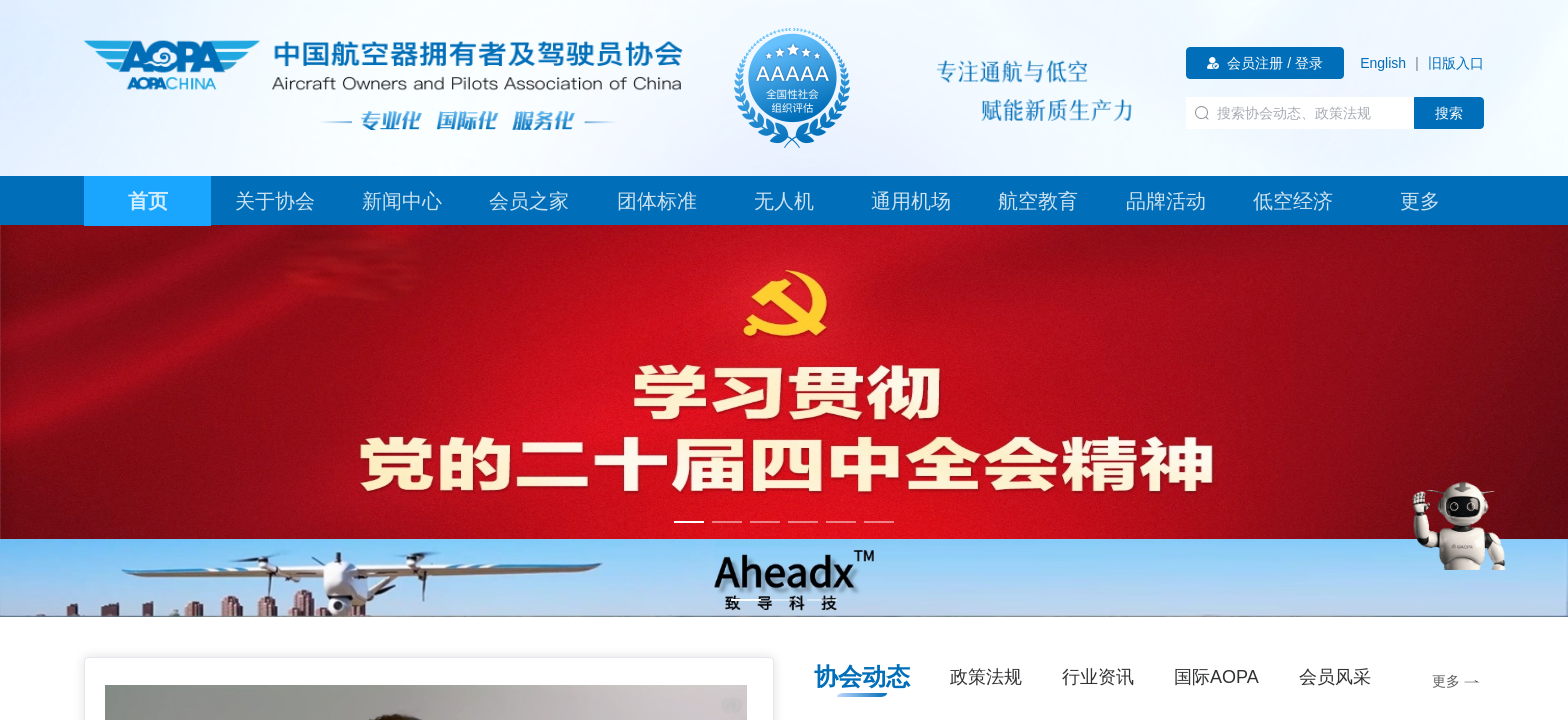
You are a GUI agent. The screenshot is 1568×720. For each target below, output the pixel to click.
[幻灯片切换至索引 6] (879, 522)
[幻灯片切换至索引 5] (841, 522)
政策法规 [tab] (986, 677)
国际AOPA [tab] (1216, 677)
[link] (1383, 63)
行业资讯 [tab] (1098, 677)
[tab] (147, 201)
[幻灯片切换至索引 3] (765, 522)
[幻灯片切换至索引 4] (803, 522)
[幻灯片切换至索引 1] (689, 522)
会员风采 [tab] (1335, 677)
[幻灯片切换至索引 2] (727, 522)
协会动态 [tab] (862, 676)
